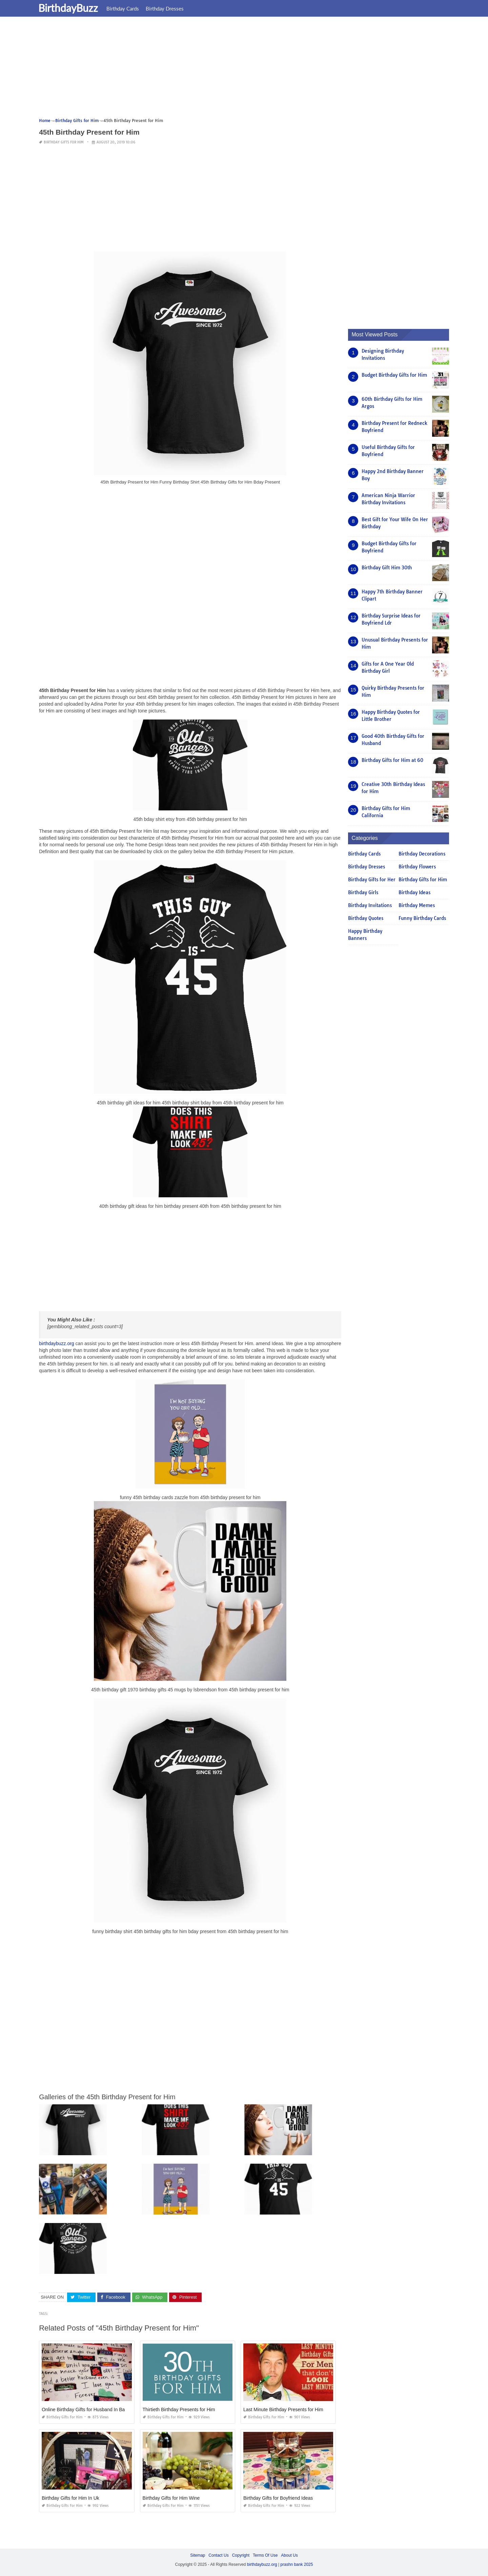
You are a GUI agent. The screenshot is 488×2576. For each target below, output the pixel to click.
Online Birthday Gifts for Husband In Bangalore (91, 2409)
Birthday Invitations (370, 905)
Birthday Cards (126, 8)
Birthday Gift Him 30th (387, 568)
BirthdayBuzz (72, 8)
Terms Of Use (265, 2555)
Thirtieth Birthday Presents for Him (179, 2409)
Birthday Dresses (169, 8)
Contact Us (218, 2555)
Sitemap (197, 2555)
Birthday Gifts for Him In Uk (70, 2498)
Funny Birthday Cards (422, 918)
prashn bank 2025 (296, 2564)
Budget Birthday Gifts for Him (394, 375)
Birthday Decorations (422, 854)
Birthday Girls (363, 892)
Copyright (240, 2555)
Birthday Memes (417, 905)
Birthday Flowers (417, 867)
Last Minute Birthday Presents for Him (283, 2409)
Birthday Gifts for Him (64, 142)
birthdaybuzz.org (56, 1343)
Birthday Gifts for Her (371, 880)
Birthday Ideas (414, 892)
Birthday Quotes (365, 918)
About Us (289, 2555)
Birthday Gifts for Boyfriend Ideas (278, 2498)
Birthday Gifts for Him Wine (171, 2498)
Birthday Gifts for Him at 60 (392, 760)
